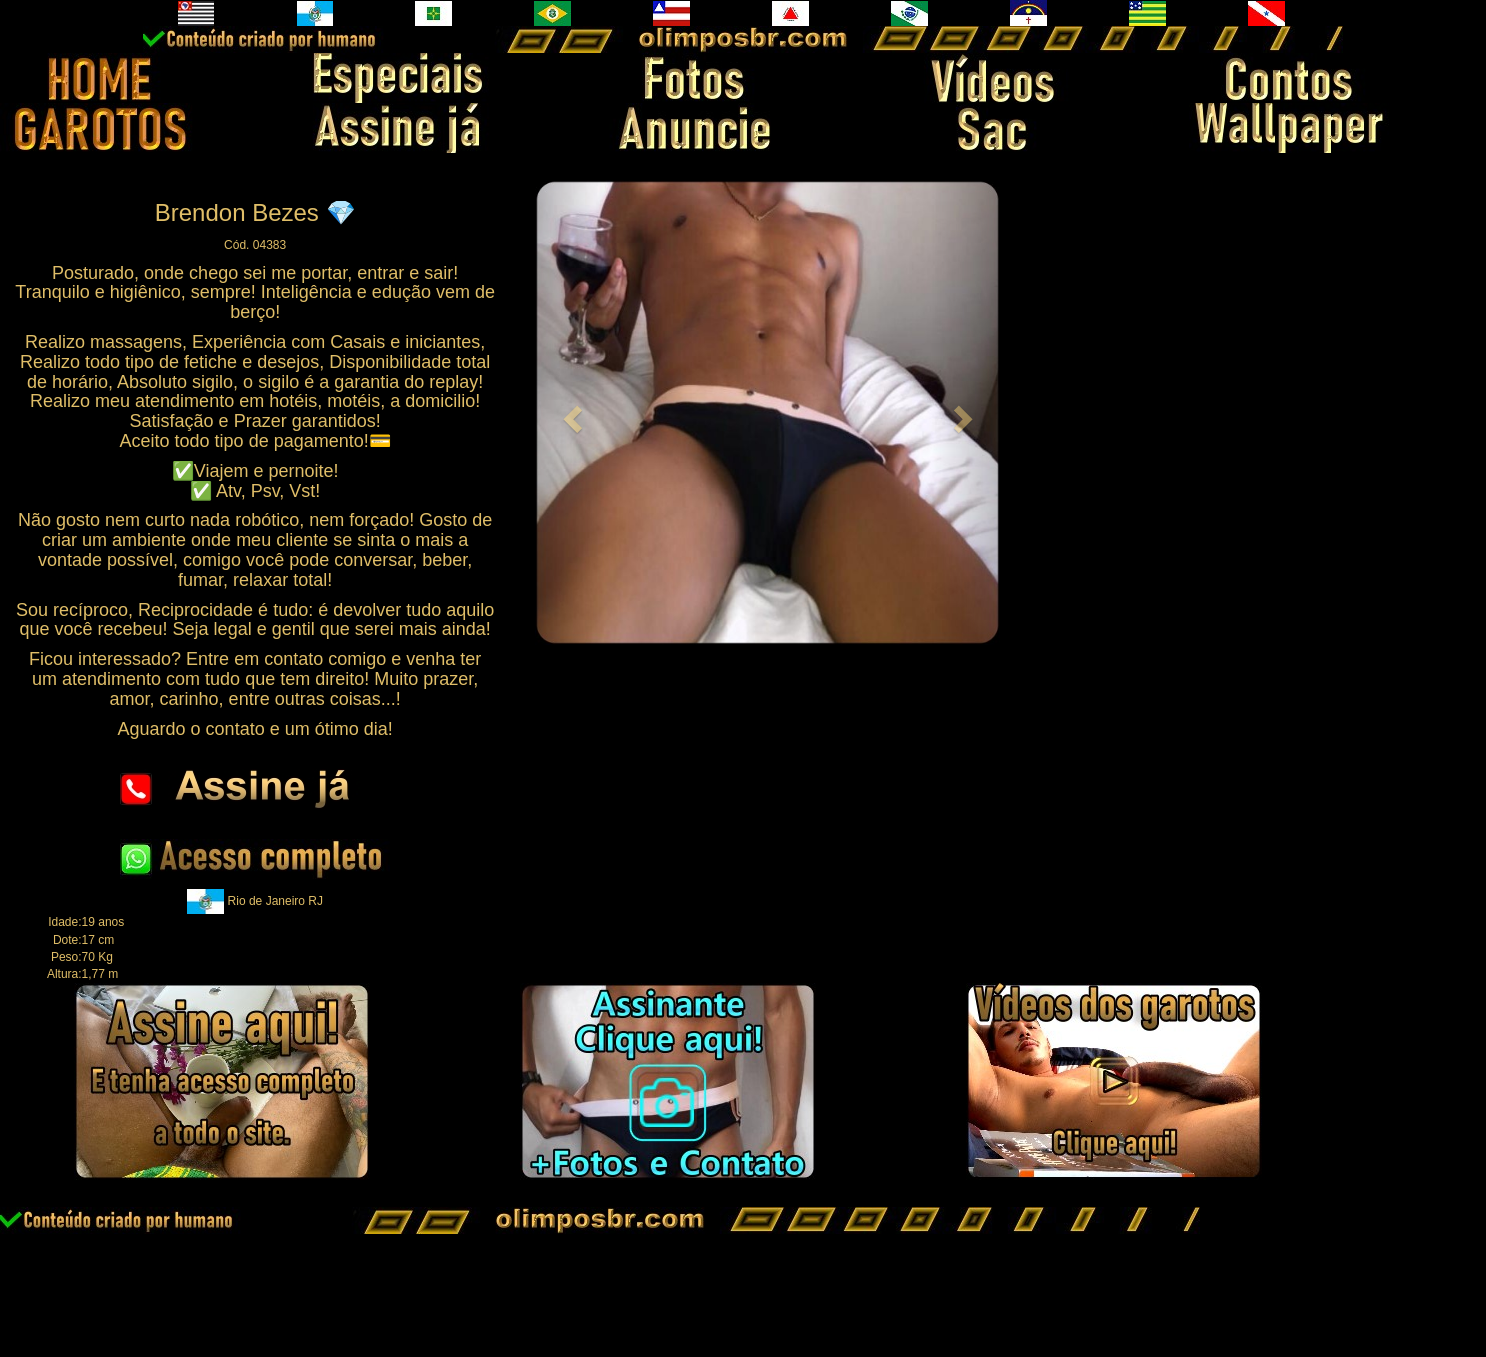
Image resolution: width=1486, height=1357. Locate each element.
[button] (570, 412)
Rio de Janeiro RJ (275, 901)
